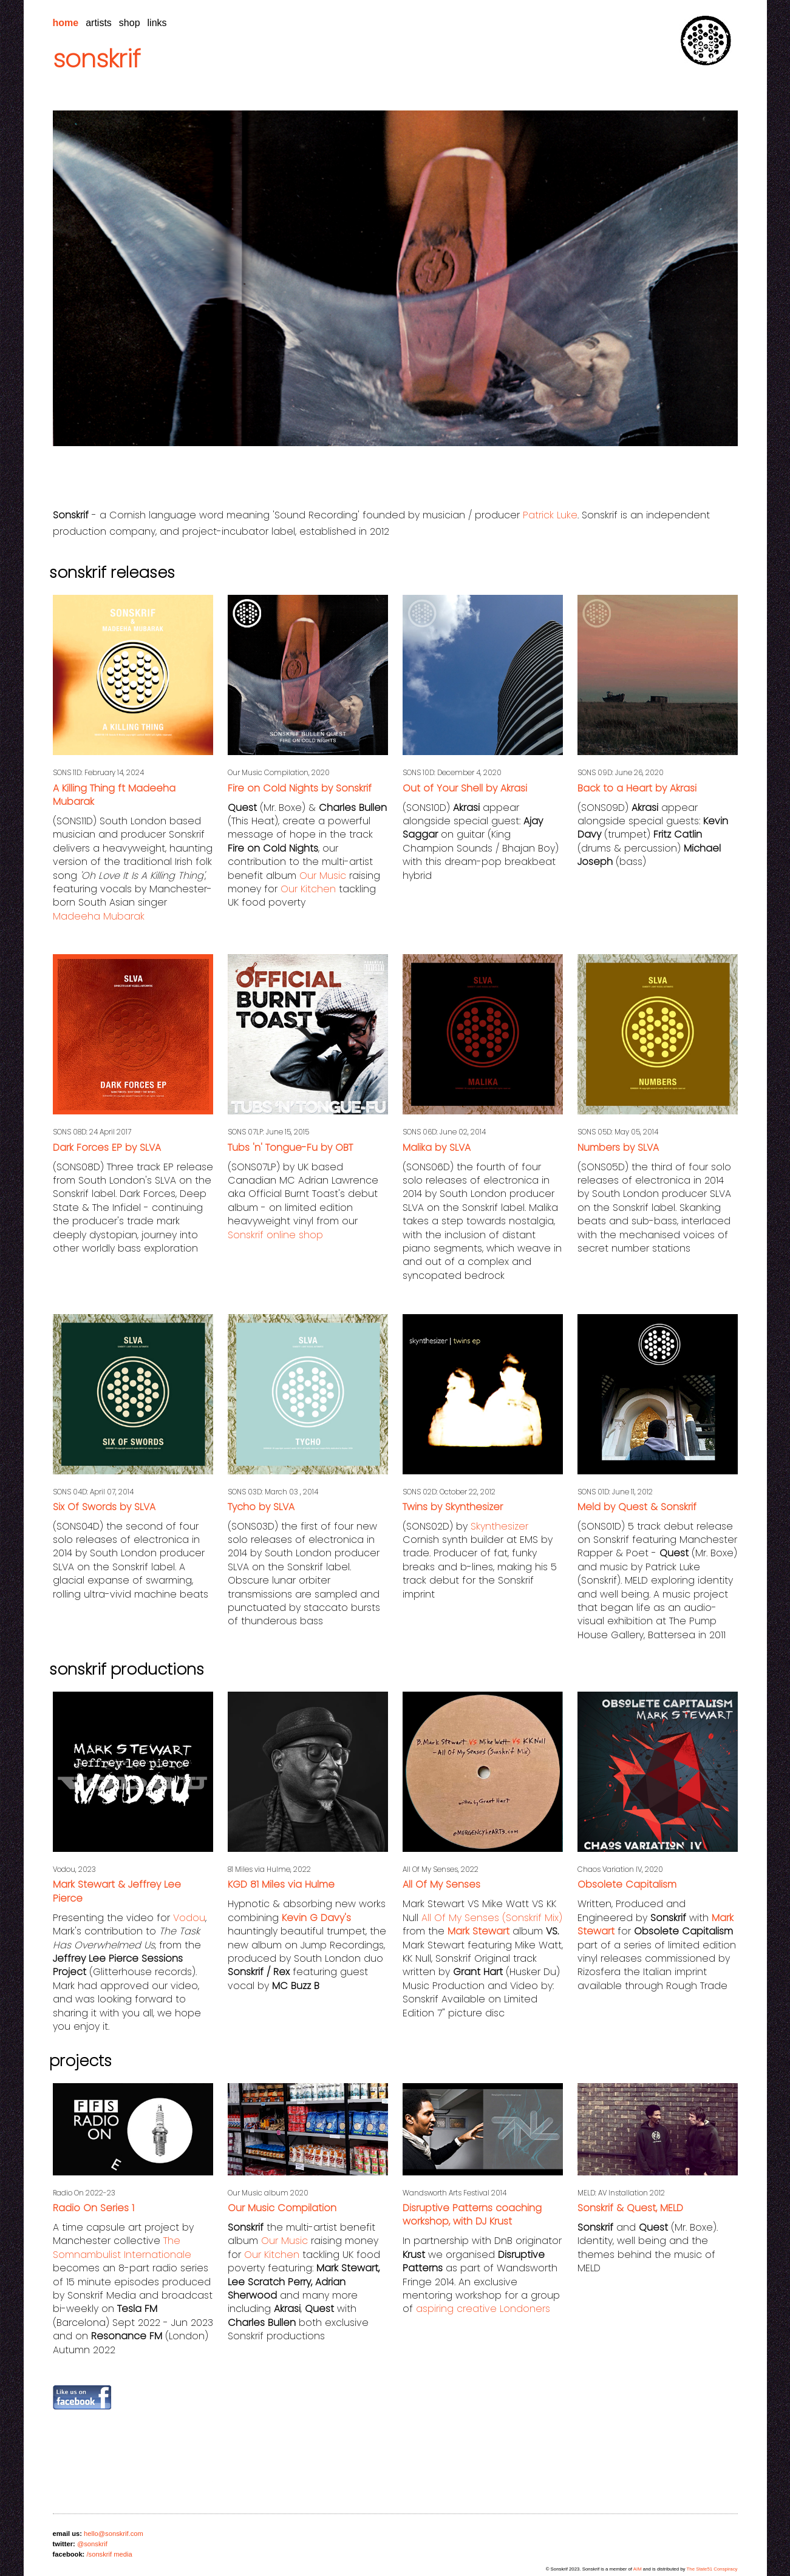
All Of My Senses (441, 1884)
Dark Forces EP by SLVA (107, 1147)
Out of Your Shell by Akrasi (465, 788)
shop (129, 23)
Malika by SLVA (437, 1147)
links (157, 23)
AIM (637, 2569)
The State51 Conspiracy (712, 2569)
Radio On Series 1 (93, 2208)
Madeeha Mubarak (99, 916)
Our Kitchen (308, 889)
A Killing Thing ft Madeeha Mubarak (114, 794)
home (66, 23)
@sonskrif (92, 2543)
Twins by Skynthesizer (453, 1507)
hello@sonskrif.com (113, 2533)
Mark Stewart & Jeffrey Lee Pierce (117, 1891)
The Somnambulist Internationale (122, 2247)
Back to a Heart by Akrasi (636, 788)
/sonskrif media (109, 2554)
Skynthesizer (499, 1526)
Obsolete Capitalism (626, 1884)
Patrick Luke (550, 515)
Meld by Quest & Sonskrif (636, 1507)
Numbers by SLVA (618, 1147)
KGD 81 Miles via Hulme (281, 1884)
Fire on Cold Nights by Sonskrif (300, 788)
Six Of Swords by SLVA (104, 1507)
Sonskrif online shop (275, 1235)
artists (99, 23)
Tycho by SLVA (261, 1507)
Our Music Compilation (282, 2208)
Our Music (322, 876)
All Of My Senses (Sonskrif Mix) (491, 1918)
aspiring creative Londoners (483, 2309)
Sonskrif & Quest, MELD (630, 2208)
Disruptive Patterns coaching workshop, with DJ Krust (472, 2214)
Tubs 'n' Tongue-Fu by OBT (290, 1147)
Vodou (189, 1918)
